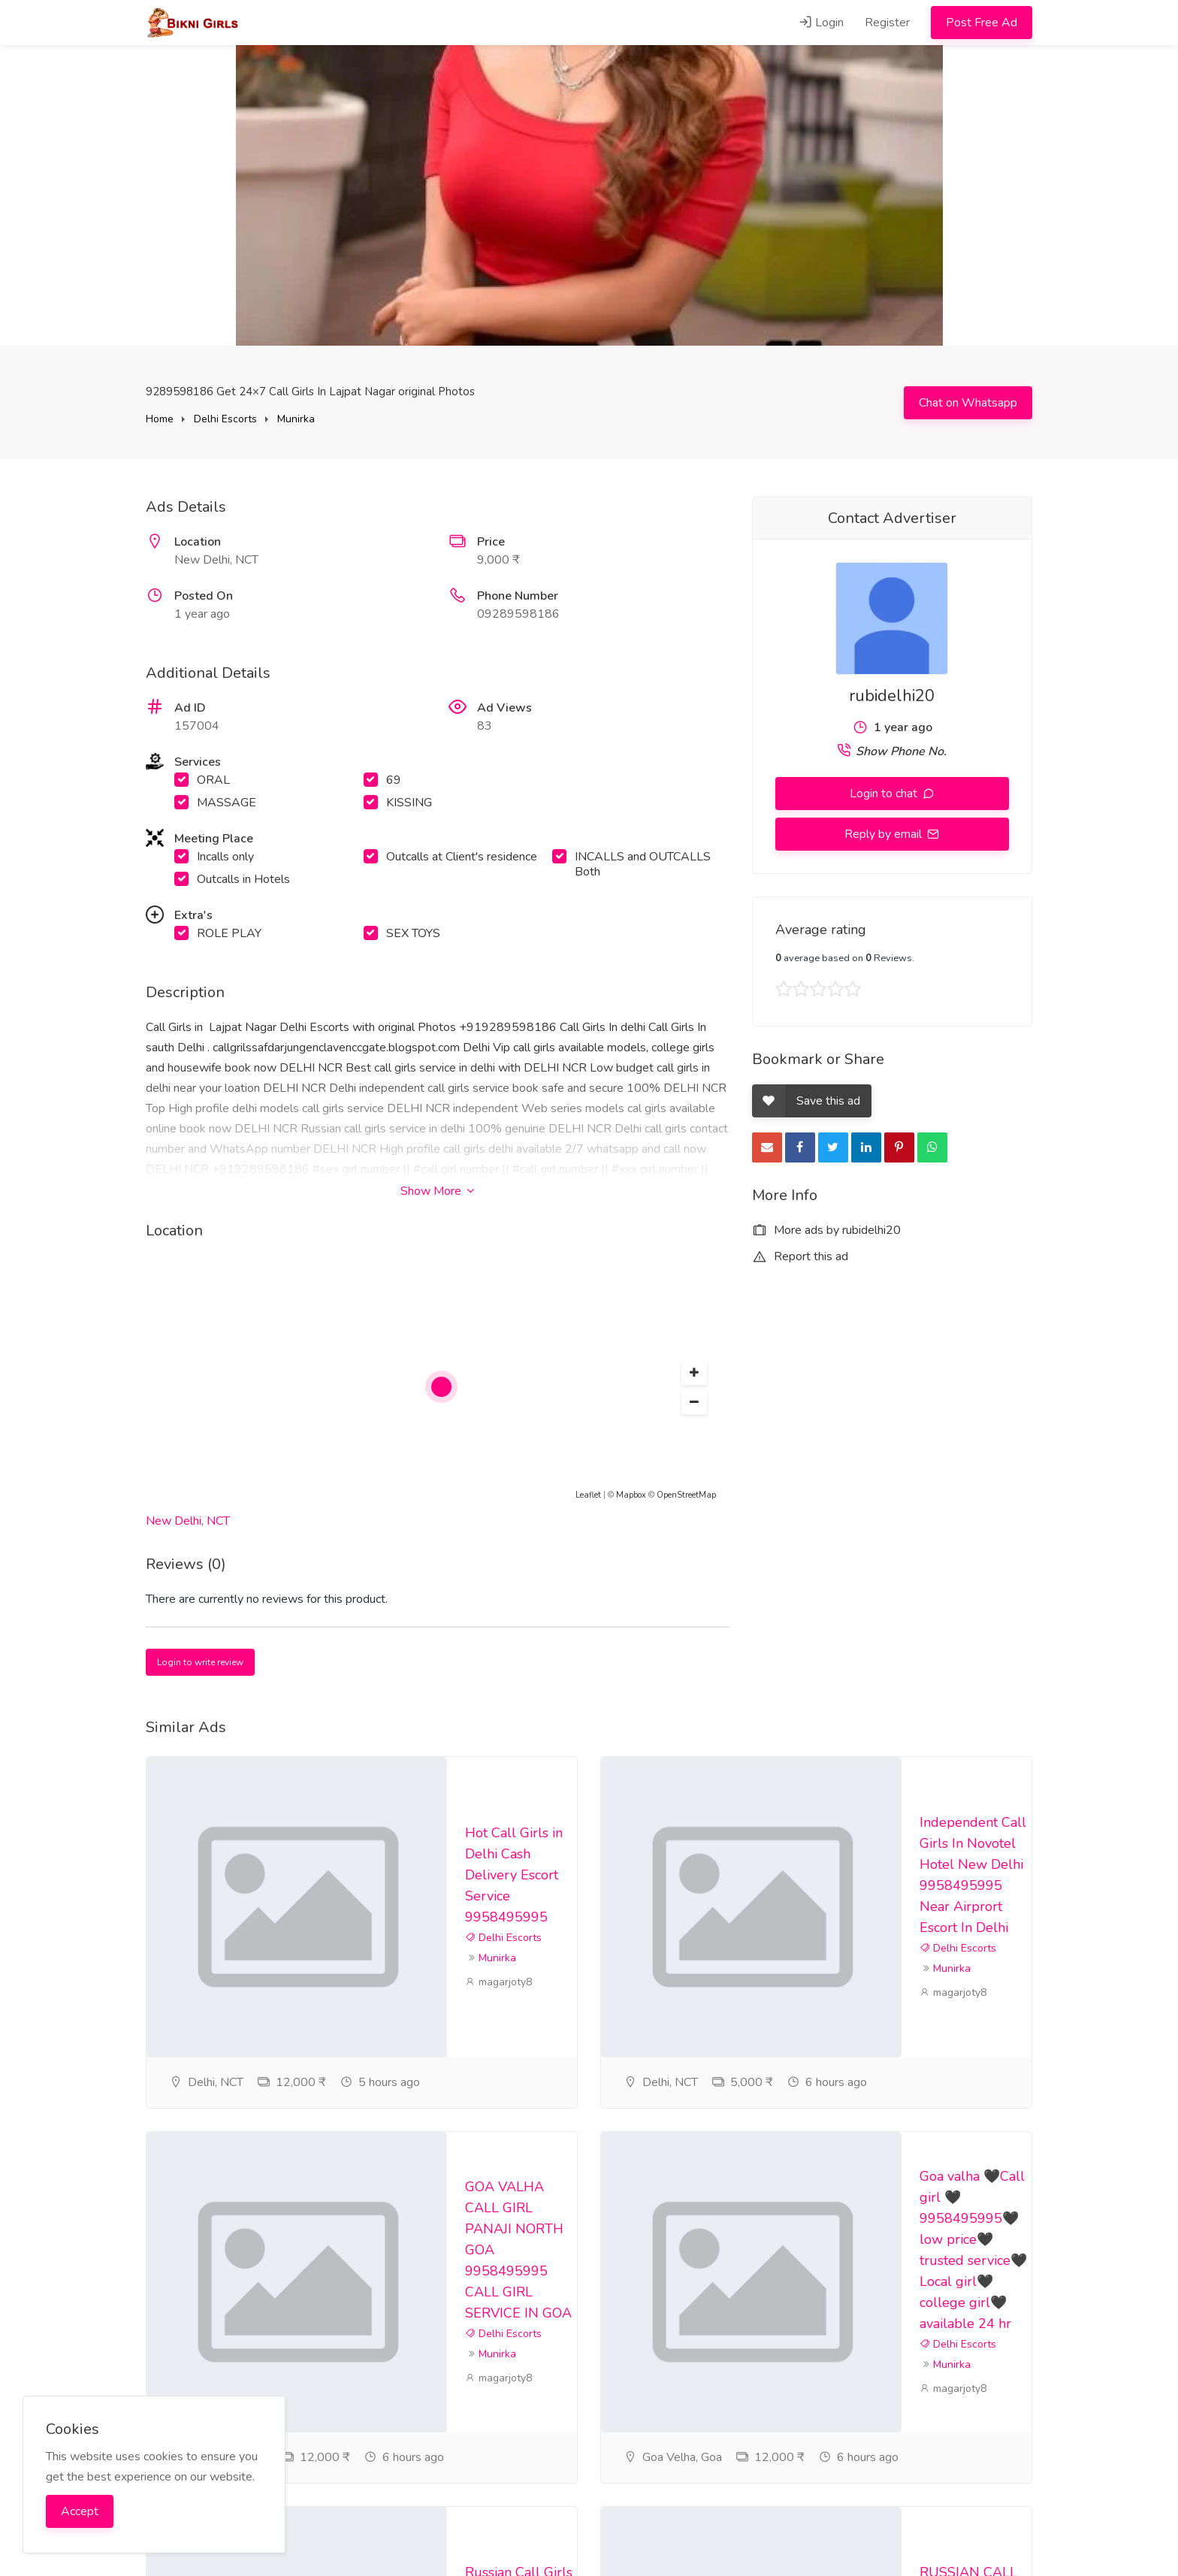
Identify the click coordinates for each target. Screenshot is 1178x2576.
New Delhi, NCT (188, 1521)
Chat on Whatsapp (968, 403)
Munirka (296, 419)
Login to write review (200, 1662)
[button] (694, 1373)
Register (887, 22)
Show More (437, 1191)
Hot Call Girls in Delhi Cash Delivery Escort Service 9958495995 (514, 1875)
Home (160, 419)
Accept (79, 2511)
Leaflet (588, 1495)
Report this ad (800, 1256)
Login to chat (885, 793)
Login (821, 22)
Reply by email (884, 834)
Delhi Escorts (225, 419)
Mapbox (631, 1495)
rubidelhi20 (892, 696)
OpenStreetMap (686, 1495)
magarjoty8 (498, 1982)
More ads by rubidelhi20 (826, 1230)
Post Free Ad (981, 22)
